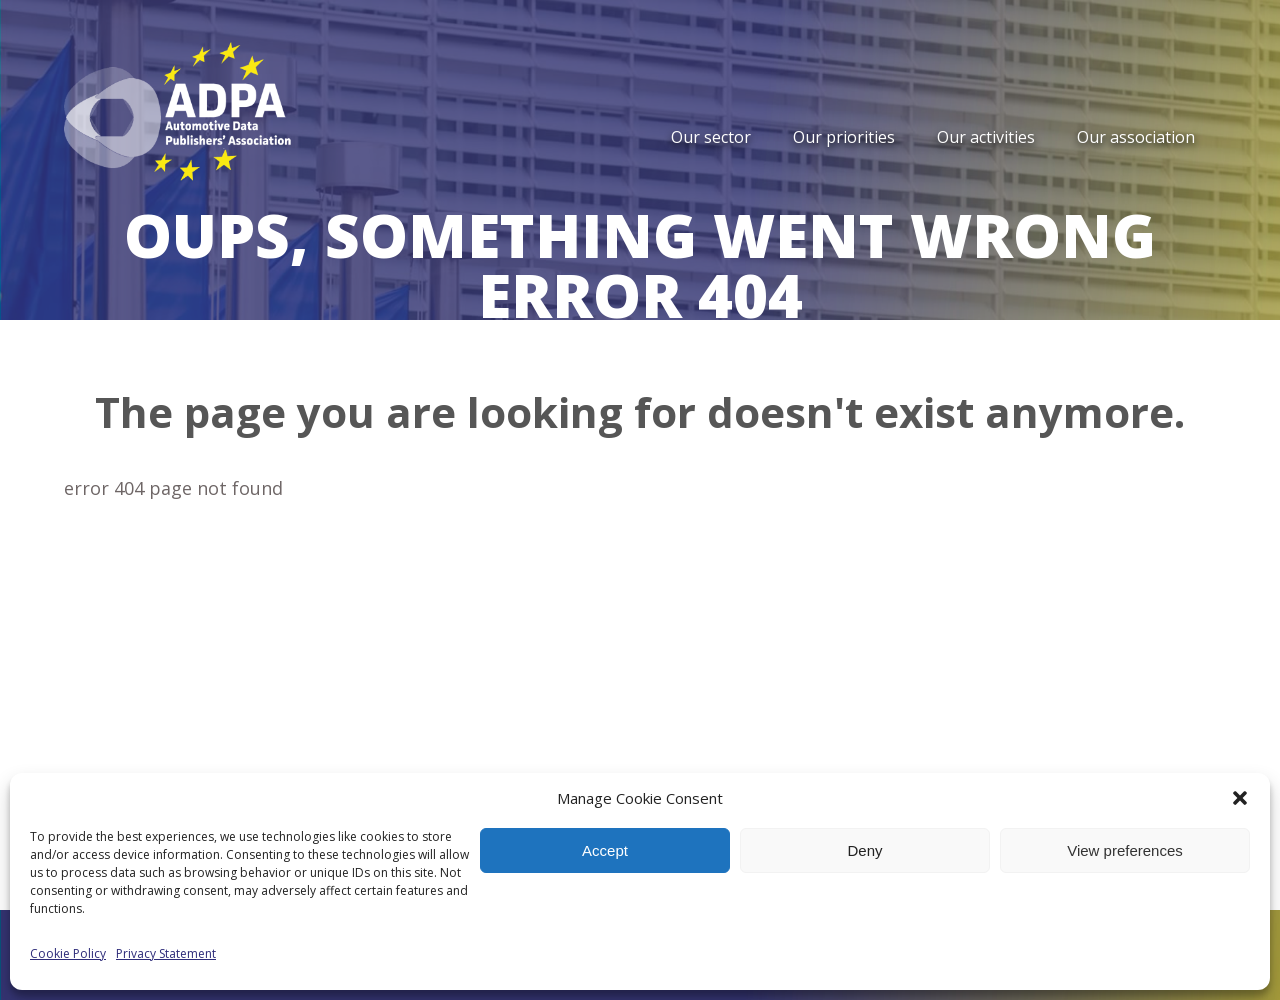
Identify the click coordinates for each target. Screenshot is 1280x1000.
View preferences (1125, 850)
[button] (1240, 798)
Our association (1136, 137)
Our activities (986, 137)
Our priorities (844, 137)
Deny (864, 850)
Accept (605, 850)
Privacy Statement (166, 953)
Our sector (711, 137)
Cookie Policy (68, 953)
